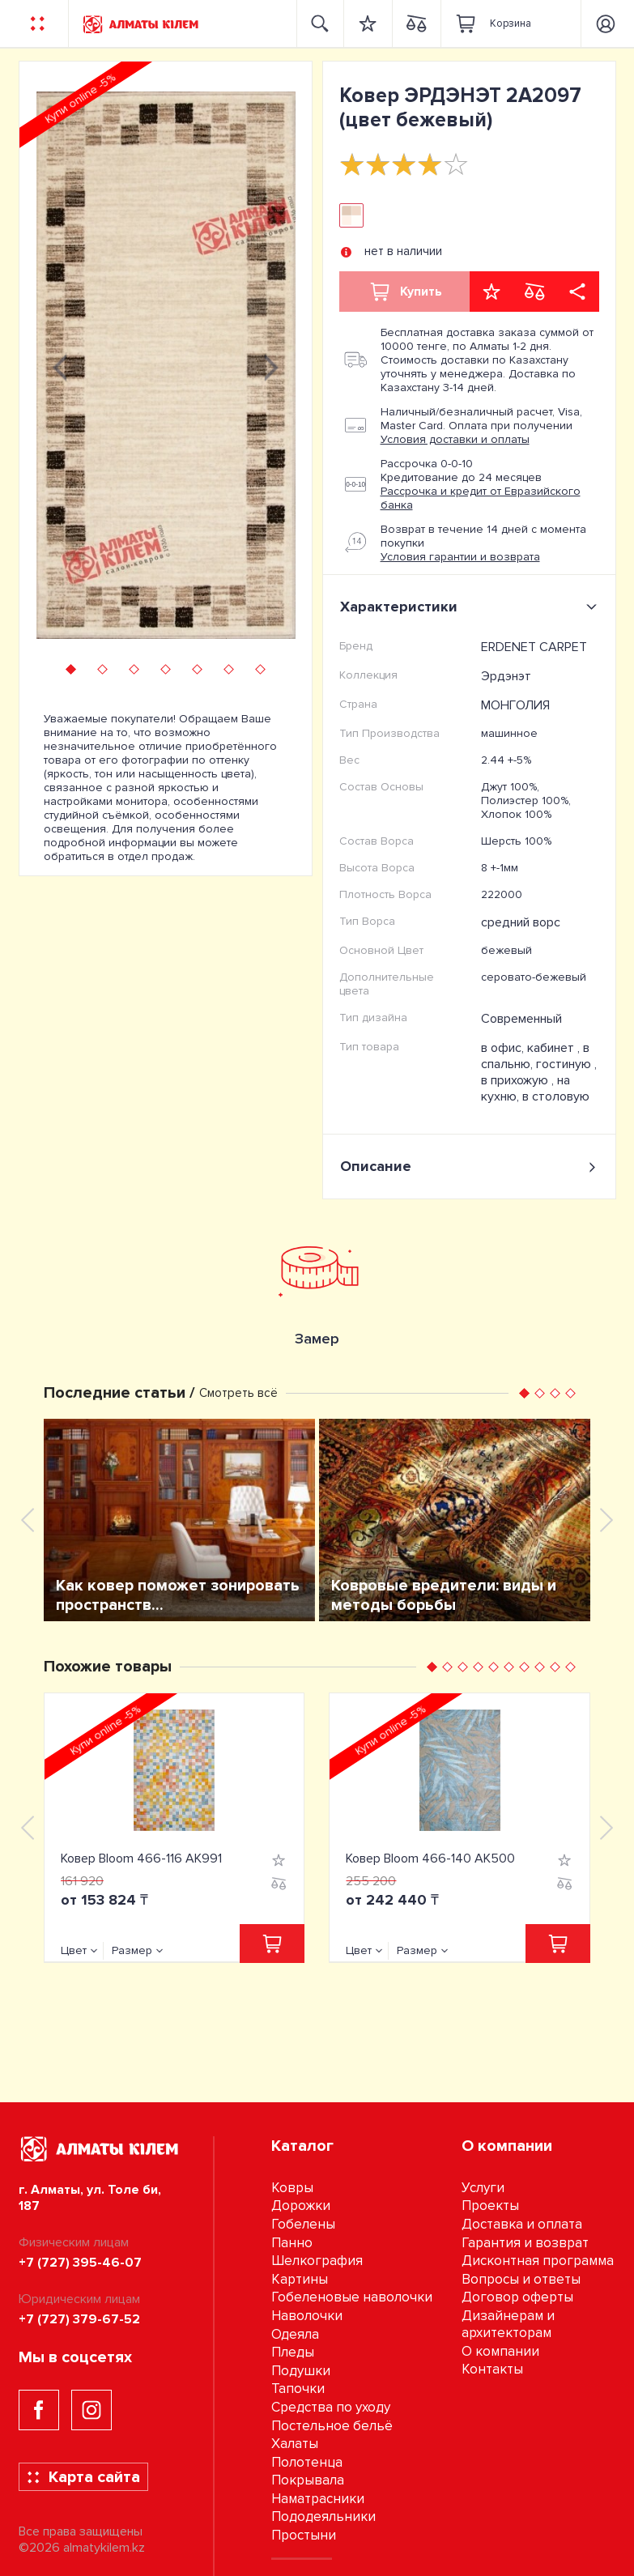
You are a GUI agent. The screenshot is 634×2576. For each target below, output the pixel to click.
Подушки (300, 2370)
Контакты (492, 2369)
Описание (469, 1166)
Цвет (74, 1950)
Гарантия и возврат (525, 2242)
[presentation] (60, 365)
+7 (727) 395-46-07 (80, 2263)
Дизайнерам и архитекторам (508, 2324)
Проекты (490, 2205)
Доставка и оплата (522, 2224)
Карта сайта (83, 2477)
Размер (132, 1950)
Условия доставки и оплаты (455, 439)
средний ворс (520, 922)
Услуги (483, 2187)
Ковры (292, 2187)
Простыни (303, 2535)
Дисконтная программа (538, 2260)
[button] (71, 669)
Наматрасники (317, 2498)
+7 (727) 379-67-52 (79, 2319)
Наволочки (307, 2315)
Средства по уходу (330, 2407)
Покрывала (307, 2480)
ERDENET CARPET (534, 647)
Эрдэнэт (506, 676)
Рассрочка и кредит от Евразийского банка (481, 498)
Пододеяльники (323, 2516)
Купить (405, 291)
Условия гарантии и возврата (460, 557)
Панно (292, 2242)
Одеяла (295, 2334)
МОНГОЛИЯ (515, 705)
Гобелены (303, 2224)
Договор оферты (517, 2297)
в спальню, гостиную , (539, 1056)
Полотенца (307, 2462)
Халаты (294, 2443)
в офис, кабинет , (532, 1048)
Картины (299, 2279)
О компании (500, 2351)
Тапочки (298, 2388)
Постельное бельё (332, 2425)
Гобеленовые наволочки (351, 2297)
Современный (521, 1019)
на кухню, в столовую (535, 1088)
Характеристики (471, 606)
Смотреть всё (238, 1393)
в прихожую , (519, 1080)
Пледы (292, 2352)
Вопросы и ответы (521, 2279)
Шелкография (317, 2260)
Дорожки (300, 2205)
